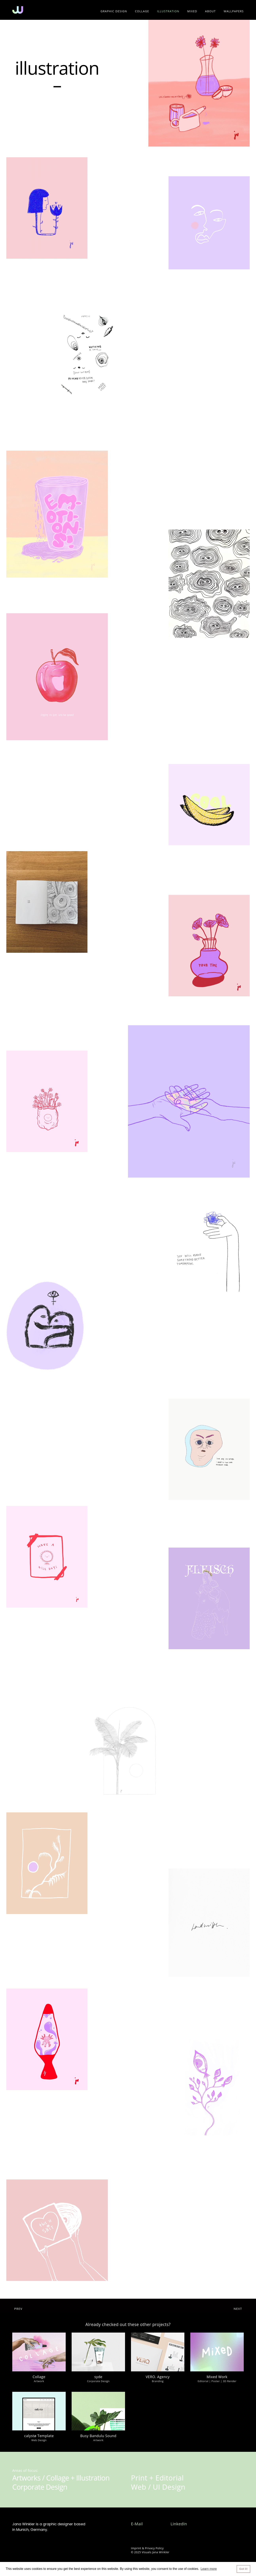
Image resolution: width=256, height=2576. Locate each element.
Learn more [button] (209, 2568)
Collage (39, 2376)
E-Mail (137, 2523)
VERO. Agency (158, 2376)
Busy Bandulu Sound (98, 2435)
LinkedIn (179, 2523)
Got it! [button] (243, 2568)
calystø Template (39, 2435)
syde (98, 2376)
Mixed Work (217, 2376)
